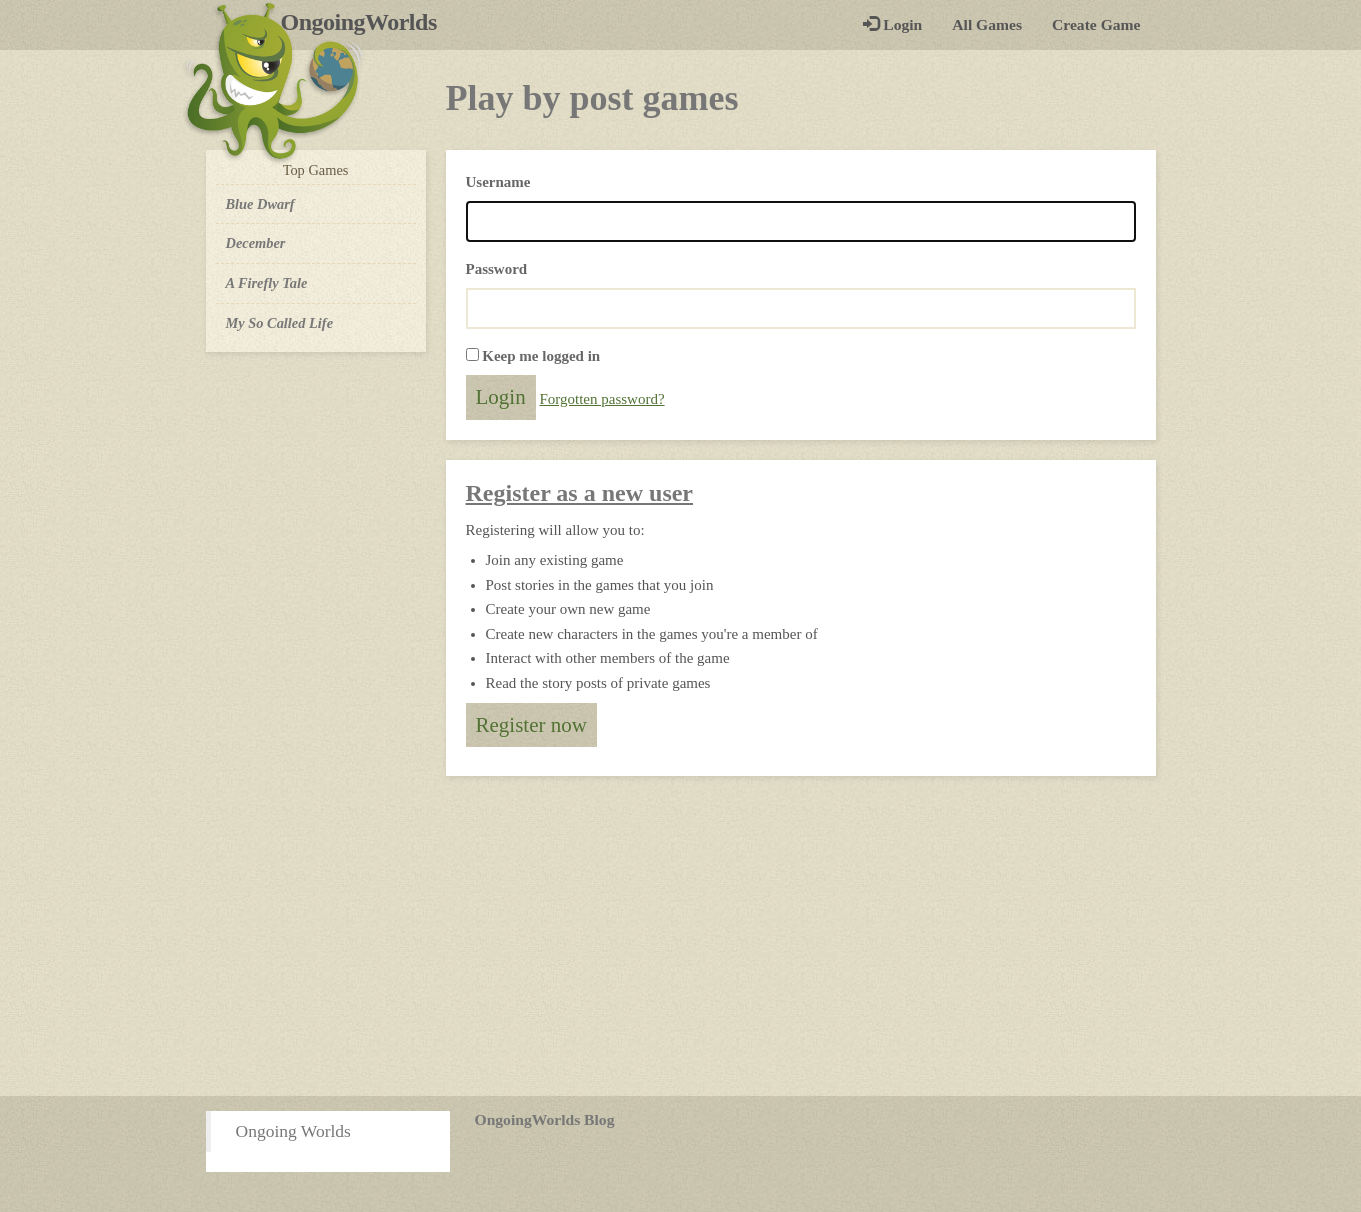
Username (498, 182)
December (256, 243)
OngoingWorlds (366, 22)
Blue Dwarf (260, 204)
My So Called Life (280, 323)
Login (892, 24)
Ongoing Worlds (293, 1131)
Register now (531, 725)
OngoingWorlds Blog (545, 1119)
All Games (987, 24)
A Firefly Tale (267, 283)
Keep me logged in (541, 356)
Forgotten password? (601, 399)
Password (497, 269)
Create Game (1096, 24)
